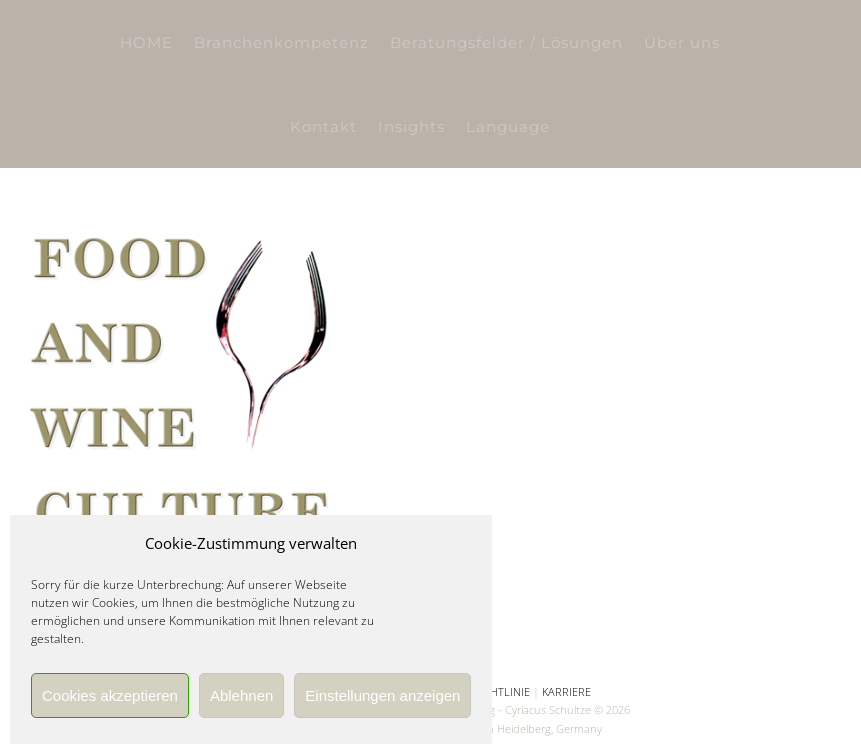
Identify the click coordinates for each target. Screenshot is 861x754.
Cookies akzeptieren (110, 695)
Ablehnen (241, 695)
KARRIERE (566, 691)
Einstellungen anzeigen (382, 695)
